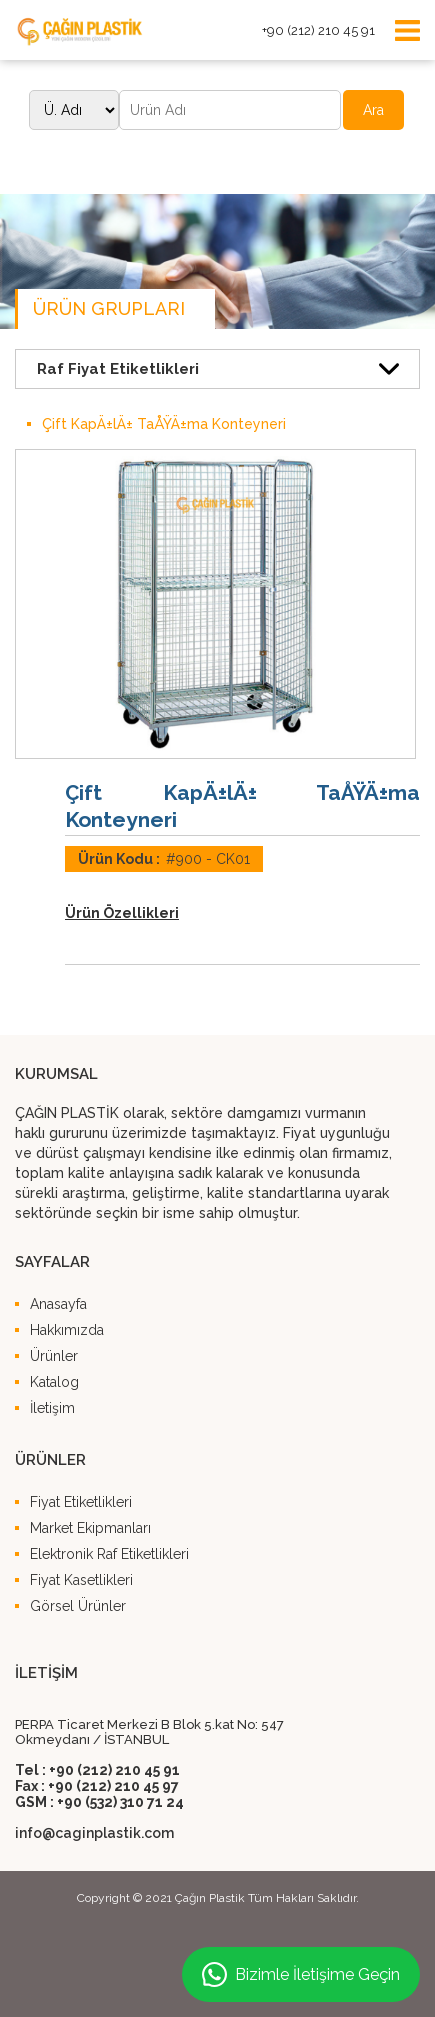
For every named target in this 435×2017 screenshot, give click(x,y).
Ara (373, 110)
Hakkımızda (67, 1330)
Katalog (54, 1382)
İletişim (52, 1408)
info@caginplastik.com (94, 1833)
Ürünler (54, 1356)
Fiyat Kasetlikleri (81, 1580)
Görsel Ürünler (78, 1606)
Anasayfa (58, 1304)
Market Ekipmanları (90, 1528)
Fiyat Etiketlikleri (81, 1502)
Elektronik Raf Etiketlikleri (109, 1554)
